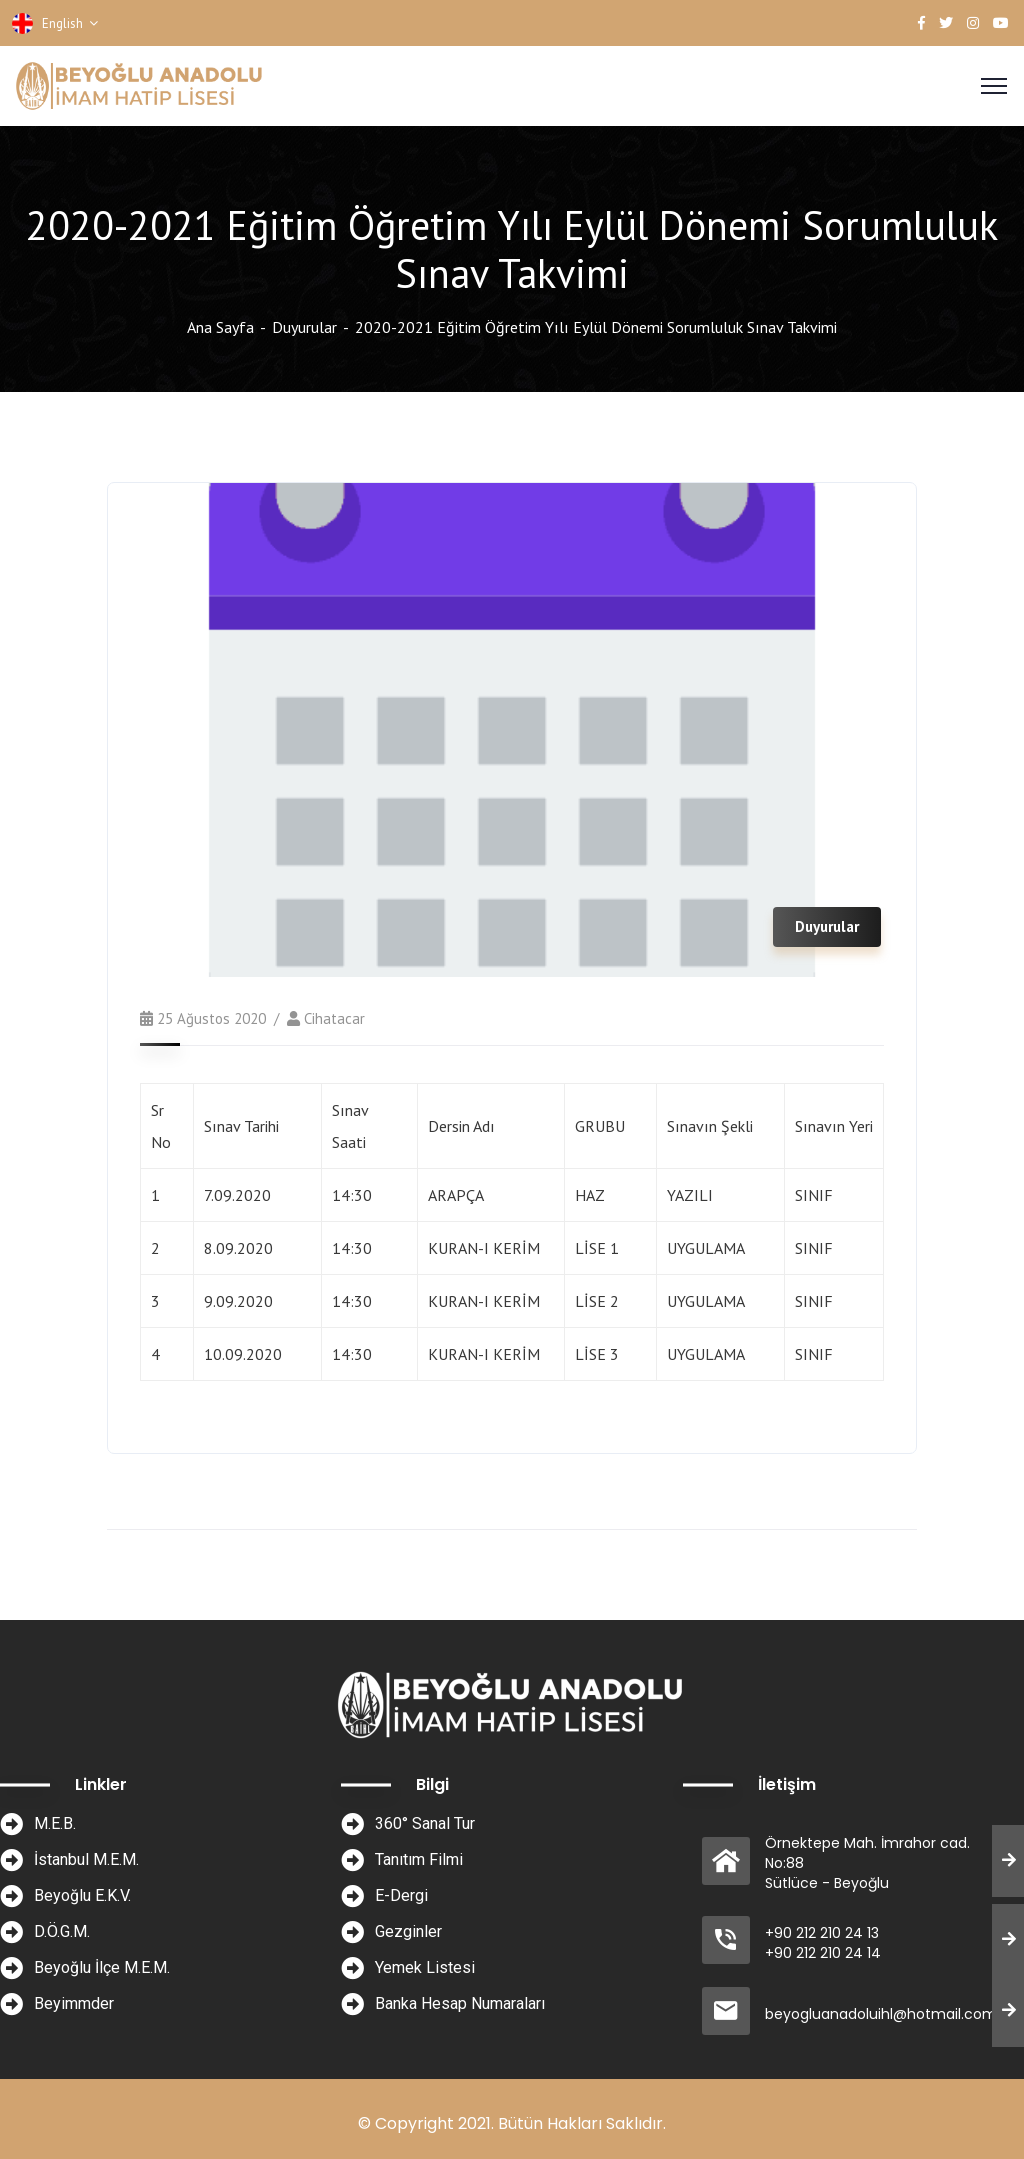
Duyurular (304, 327)
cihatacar (334, 1018)
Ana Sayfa (220, 327)
